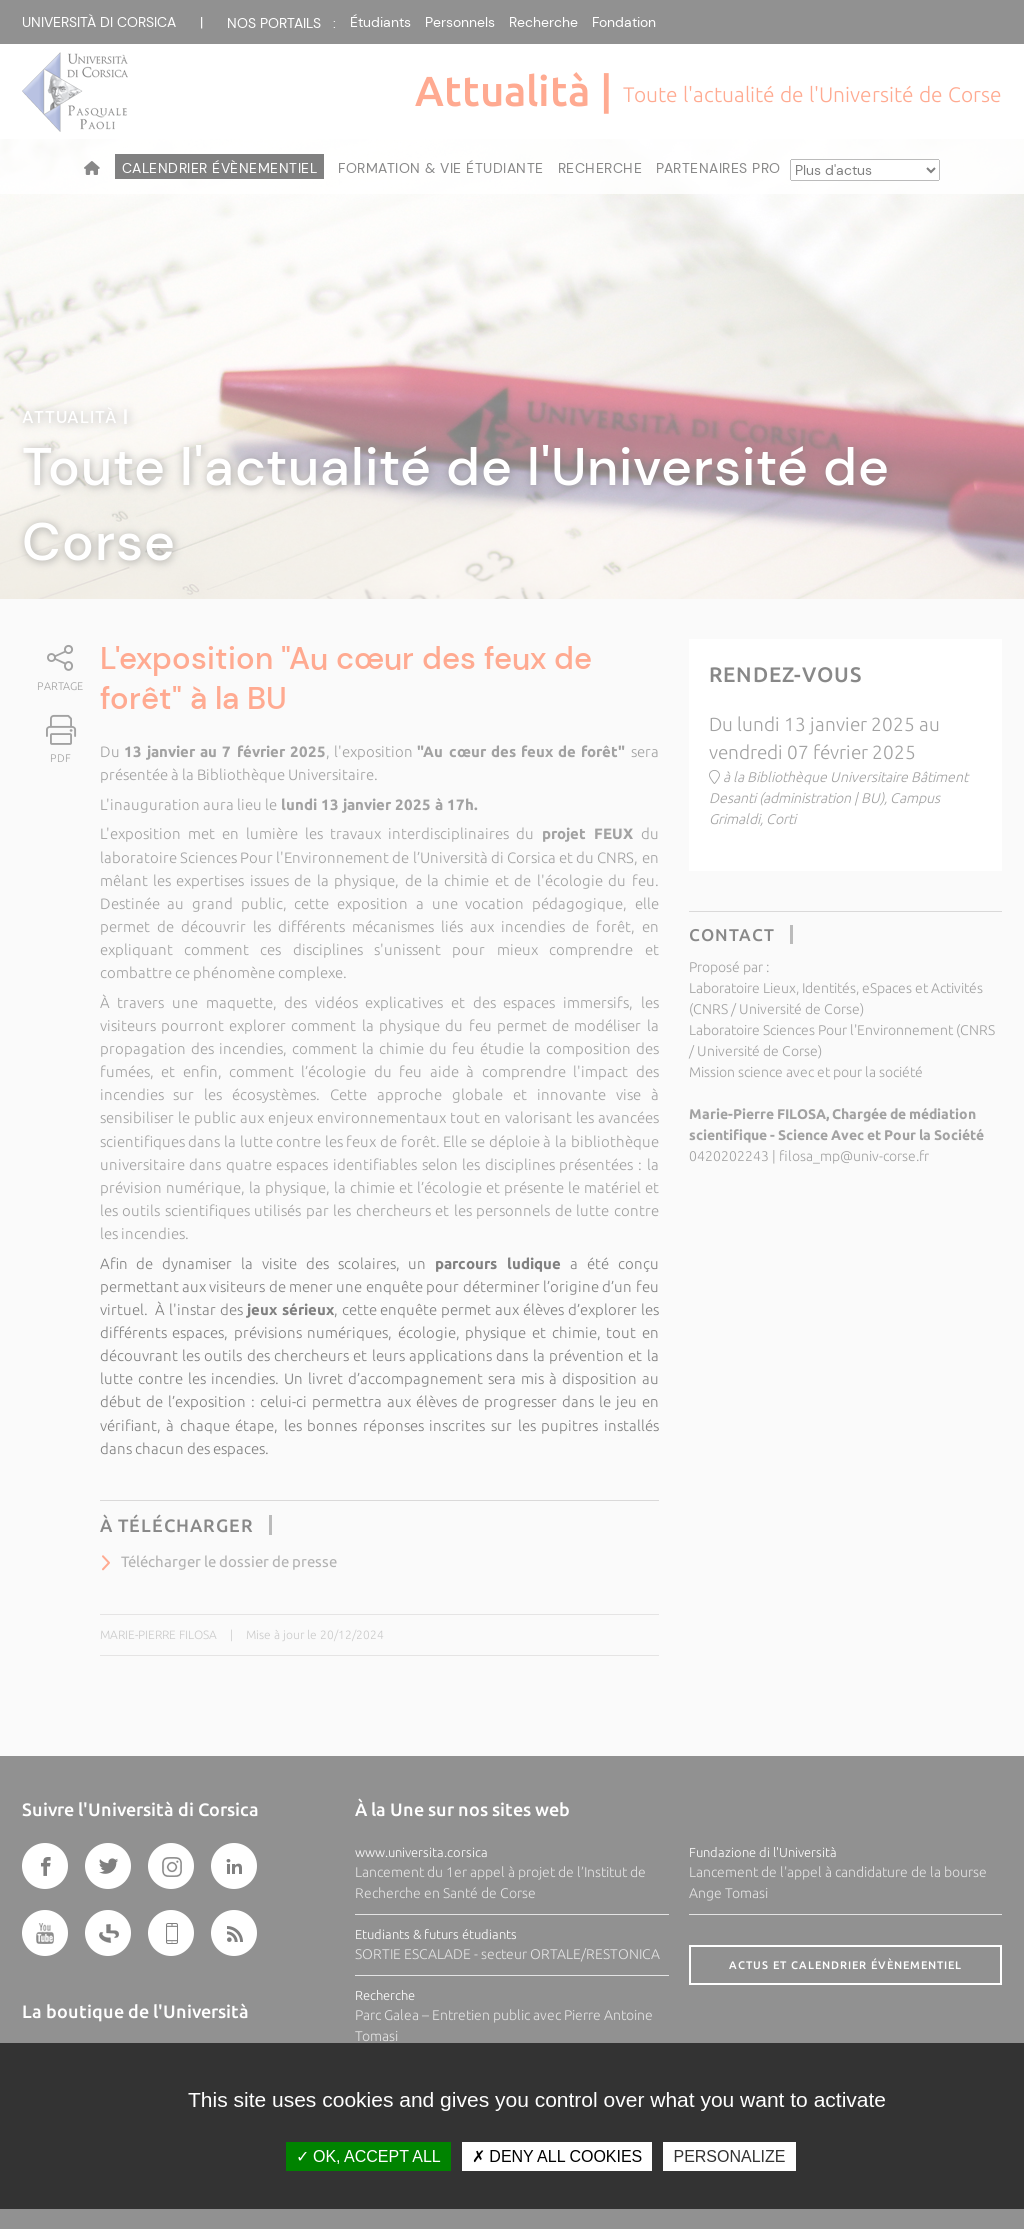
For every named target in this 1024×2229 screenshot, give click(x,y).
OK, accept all (368, 2156)
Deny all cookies (557, 2156)
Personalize (729, 2156)
